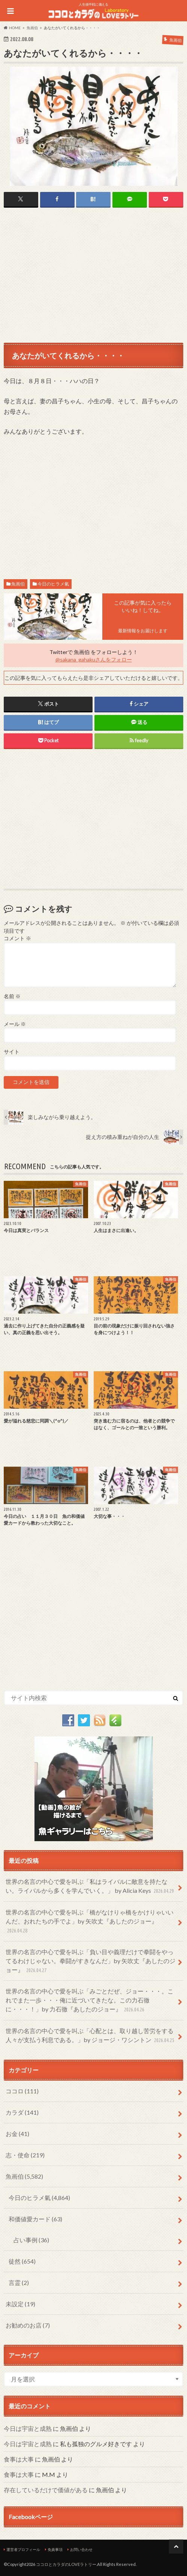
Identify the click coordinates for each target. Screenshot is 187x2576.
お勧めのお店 (28, 2325)
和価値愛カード (35, 2218)
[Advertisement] (93, 274)
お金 (17, 2133)
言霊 (19, 2282)
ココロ (22, 2090)
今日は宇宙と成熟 (28, 2428)
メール (15, 1024)
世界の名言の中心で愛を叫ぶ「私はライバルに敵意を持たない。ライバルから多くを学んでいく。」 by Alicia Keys (91, 1887)
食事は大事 (19, 2459)
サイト (11, 1052)
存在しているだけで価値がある (46, 2489)
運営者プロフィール (23, 2549)
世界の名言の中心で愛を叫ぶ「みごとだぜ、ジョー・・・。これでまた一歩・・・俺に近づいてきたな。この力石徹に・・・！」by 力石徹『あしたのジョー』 (90, 2000)
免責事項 (55, 2549)
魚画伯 (18, 584)
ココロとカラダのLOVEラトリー (66, 2564)
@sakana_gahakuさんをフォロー (93, 659)
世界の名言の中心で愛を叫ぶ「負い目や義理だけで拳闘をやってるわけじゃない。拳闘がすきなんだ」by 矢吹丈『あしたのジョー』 (90, 1961)
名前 (12, 996)
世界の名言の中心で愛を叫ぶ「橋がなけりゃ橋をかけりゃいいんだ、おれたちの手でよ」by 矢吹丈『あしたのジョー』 (90, 1922)
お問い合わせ (81, 2549)
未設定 (20, 2303)
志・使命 (25, 2154)
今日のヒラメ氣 (53, 584)
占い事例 (31, 2239)
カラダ (22, 2112)
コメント (17, 938)
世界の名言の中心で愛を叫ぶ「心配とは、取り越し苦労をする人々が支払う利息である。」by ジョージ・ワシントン (91, 2036)
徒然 (22, 2261)
